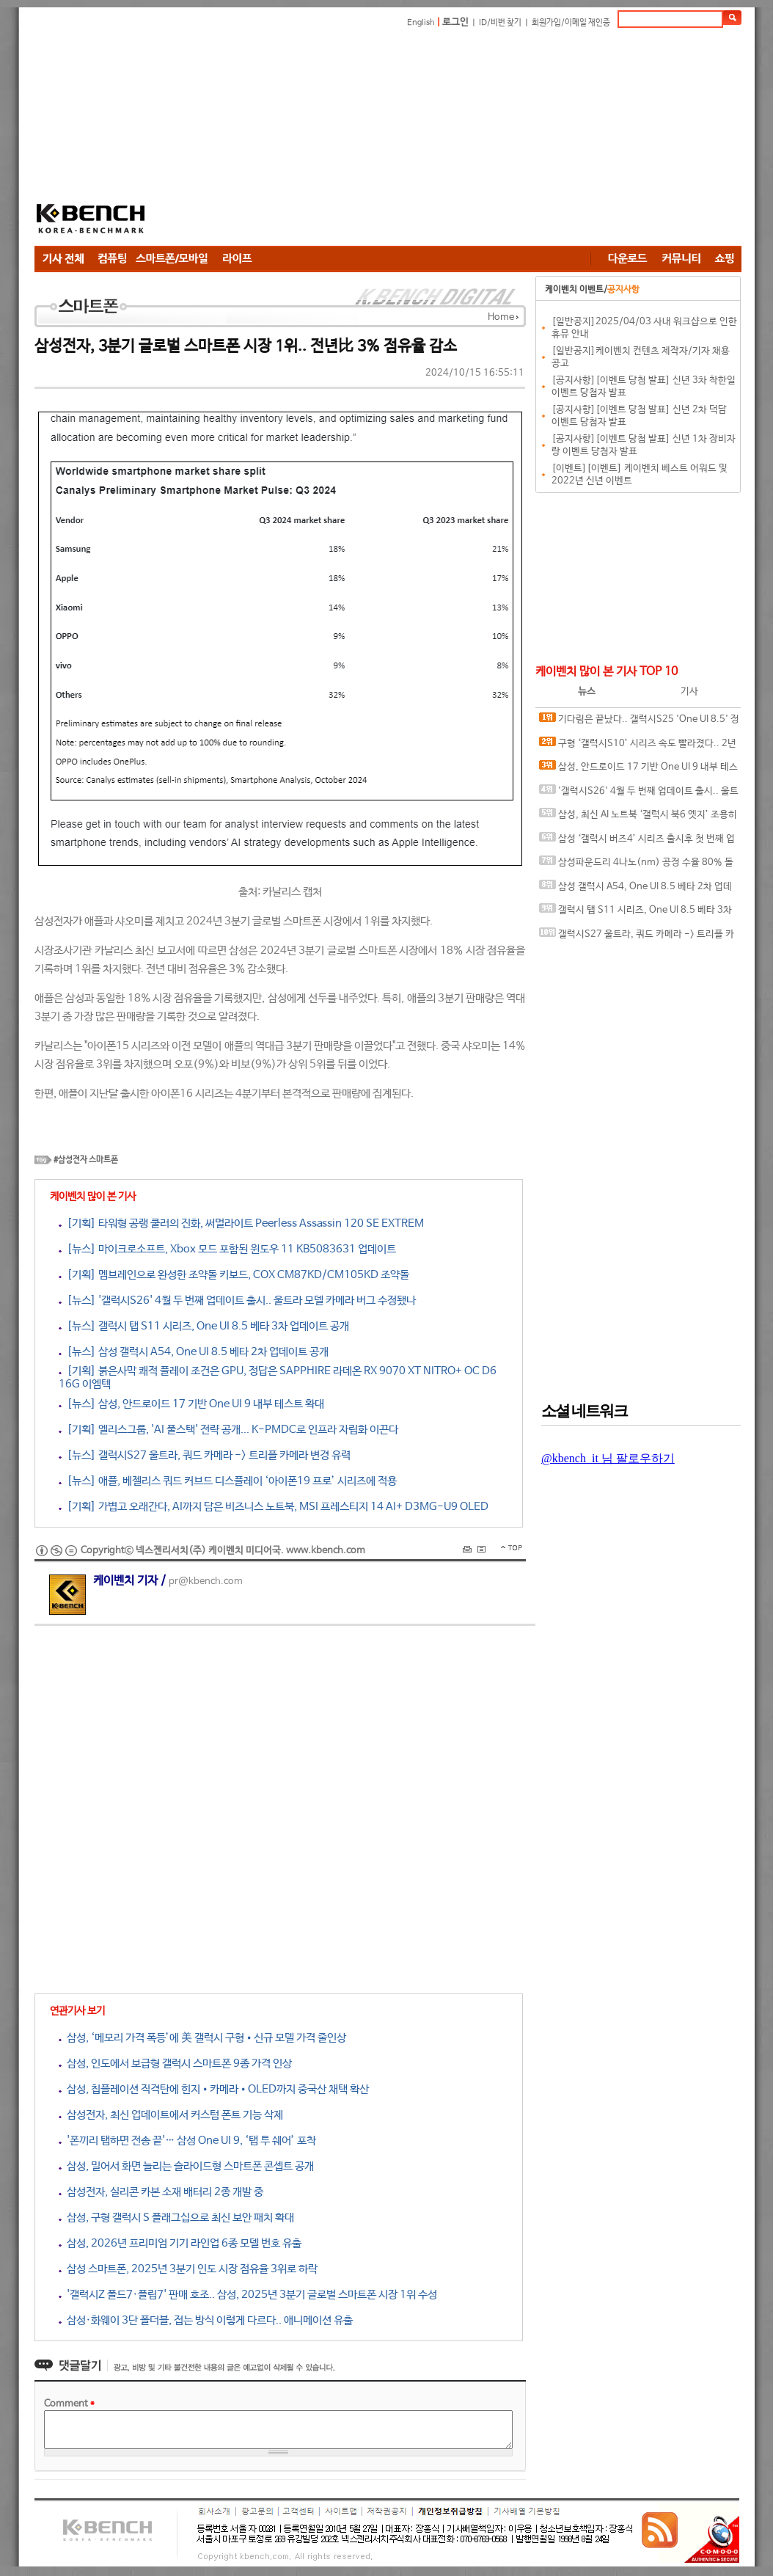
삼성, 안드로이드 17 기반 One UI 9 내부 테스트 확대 (638, 770)
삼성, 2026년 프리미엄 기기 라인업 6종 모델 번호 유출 (180, 2243)
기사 (689, 691)
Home (501, 317)
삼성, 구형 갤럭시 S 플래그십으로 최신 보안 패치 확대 (176, 2217)
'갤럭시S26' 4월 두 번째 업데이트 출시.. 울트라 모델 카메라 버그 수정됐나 (639, 794)
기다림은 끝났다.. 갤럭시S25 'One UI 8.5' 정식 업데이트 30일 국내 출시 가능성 (639, 722)
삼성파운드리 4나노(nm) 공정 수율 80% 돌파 (636, 865)
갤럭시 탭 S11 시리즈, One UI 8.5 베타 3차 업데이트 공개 (635, 913)
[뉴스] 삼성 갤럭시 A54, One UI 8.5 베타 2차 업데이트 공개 (194, 1352)
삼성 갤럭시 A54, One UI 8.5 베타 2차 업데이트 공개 (635, 890)
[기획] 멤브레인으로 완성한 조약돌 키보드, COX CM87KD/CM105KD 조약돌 (234, 1275)
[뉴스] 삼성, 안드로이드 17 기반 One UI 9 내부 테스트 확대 (191, 1404)
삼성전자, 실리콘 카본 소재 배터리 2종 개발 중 (161, 2192)
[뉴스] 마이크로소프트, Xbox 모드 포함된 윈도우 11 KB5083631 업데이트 (227, 1249)
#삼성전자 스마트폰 (86, 1160)
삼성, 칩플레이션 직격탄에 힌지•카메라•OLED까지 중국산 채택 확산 (214, 2089)
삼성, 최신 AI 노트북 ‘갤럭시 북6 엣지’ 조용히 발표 (638, 818)
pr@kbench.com (206, 1581)
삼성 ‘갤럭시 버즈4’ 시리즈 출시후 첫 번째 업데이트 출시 (637, 842)
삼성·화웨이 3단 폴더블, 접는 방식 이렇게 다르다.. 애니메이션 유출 (206, 2320)
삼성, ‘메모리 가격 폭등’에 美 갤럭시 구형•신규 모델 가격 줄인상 (202, 2038)
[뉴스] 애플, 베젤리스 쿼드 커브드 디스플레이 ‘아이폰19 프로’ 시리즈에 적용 (228, 1481)
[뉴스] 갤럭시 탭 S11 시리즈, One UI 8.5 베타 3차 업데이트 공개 (204, 1326)
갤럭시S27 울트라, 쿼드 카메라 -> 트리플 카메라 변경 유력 (636, 937)
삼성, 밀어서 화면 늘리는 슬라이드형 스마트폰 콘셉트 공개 (186, 2166)
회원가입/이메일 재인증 (571, 22)
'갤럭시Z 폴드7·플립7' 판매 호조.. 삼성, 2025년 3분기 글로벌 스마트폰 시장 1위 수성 (248, 2294)
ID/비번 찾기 (500, 22)
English (421, 22)
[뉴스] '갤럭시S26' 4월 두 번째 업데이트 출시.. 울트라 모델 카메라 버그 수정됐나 (237, 1300)
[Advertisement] (385, 139)
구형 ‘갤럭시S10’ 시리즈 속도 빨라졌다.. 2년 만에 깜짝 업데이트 (637, 746)
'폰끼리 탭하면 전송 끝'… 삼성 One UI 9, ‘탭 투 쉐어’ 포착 (187, 2140)
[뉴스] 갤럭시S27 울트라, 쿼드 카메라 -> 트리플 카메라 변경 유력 (205, 1455)
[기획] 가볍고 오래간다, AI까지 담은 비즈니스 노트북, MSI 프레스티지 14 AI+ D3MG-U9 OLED (273, 1506)
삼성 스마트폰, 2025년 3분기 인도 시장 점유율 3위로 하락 (188, 2269)
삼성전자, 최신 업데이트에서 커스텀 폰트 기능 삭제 (171, 2115)
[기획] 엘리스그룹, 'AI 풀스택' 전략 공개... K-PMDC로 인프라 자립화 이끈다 (228, 1429)
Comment (69, 2403)
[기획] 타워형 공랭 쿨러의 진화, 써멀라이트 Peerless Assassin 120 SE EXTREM (241, 1223)
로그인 (455, 22)
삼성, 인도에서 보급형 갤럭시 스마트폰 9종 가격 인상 (175, 2063)
